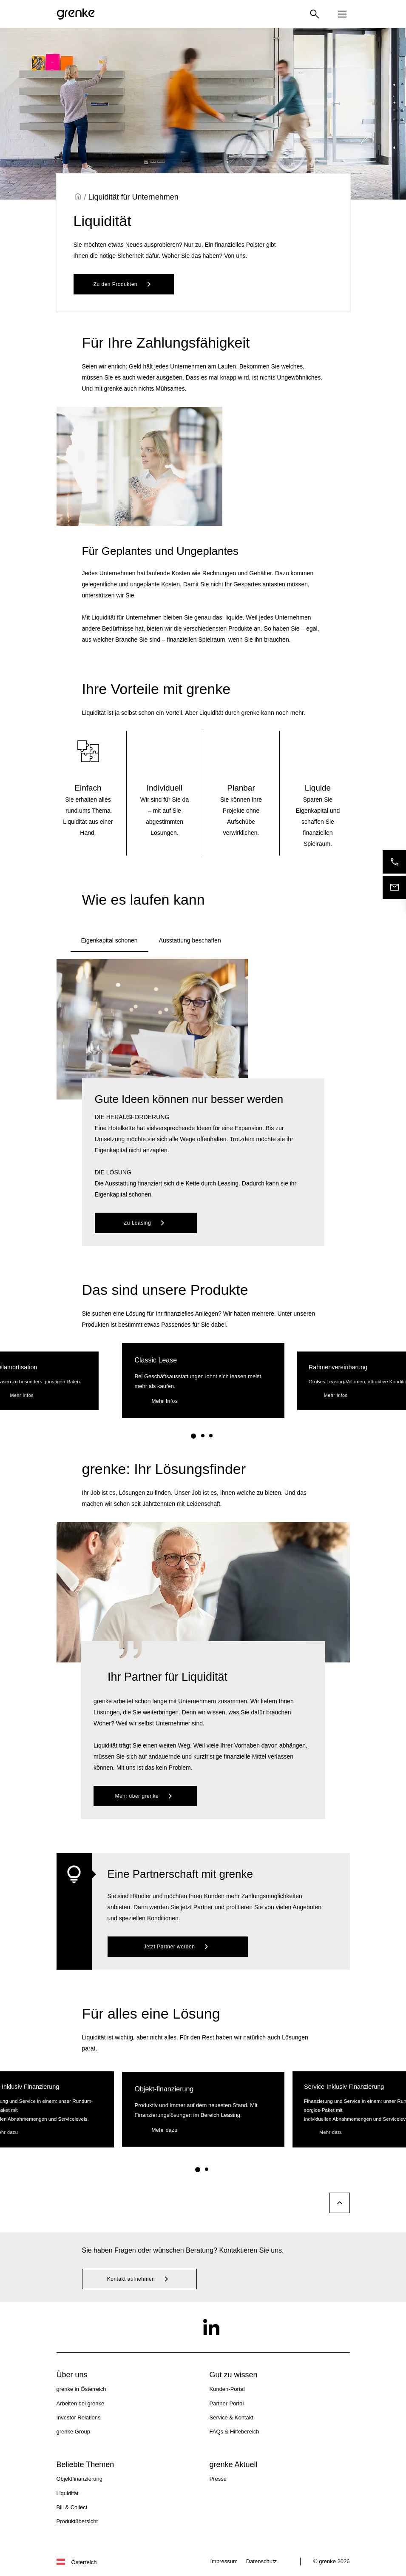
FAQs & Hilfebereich (234, 2431)
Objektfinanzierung (79, 2479)
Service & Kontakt (231, 2417)
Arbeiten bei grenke (81, 2403)
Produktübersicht (77, 2521)
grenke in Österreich (81, 2389)
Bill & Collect (72, 2507)
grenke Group (74, 2431)
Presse (218, 2479)
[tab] (109, 941)
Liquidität (68, 2493)
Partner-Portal (227, 2403)
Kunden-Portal (227, 2389)
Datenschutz (261, 2561)
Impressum (223, 2561)
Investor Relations (79, 2417)
